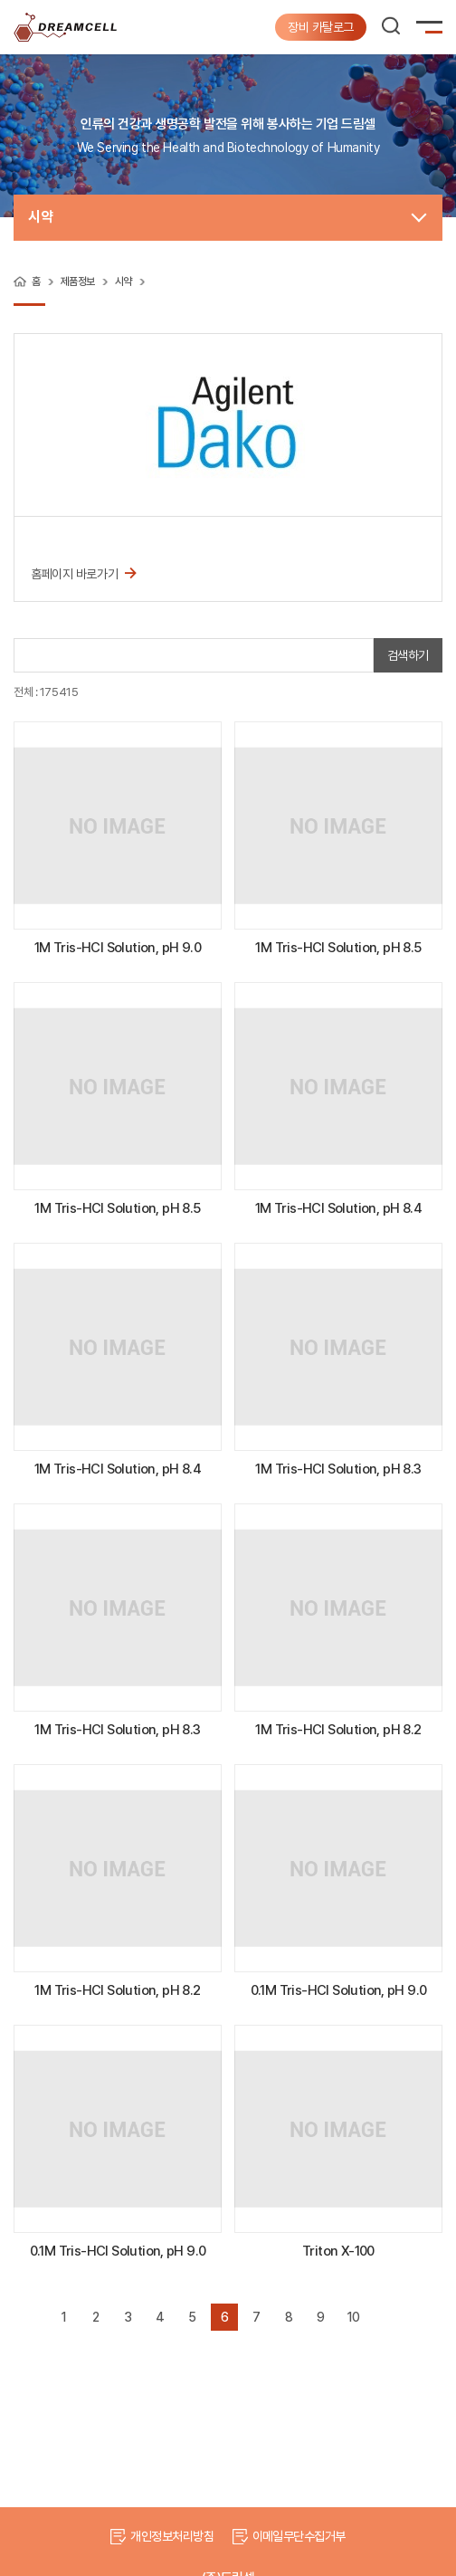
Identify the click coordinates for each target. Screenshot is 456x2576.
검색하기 (408, 655)
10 (353, 2317)
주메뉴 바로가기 (0, 0)
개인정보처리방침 (172, 2536)
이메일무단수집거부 (299, 2536)
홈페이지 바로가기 (84, 572)
